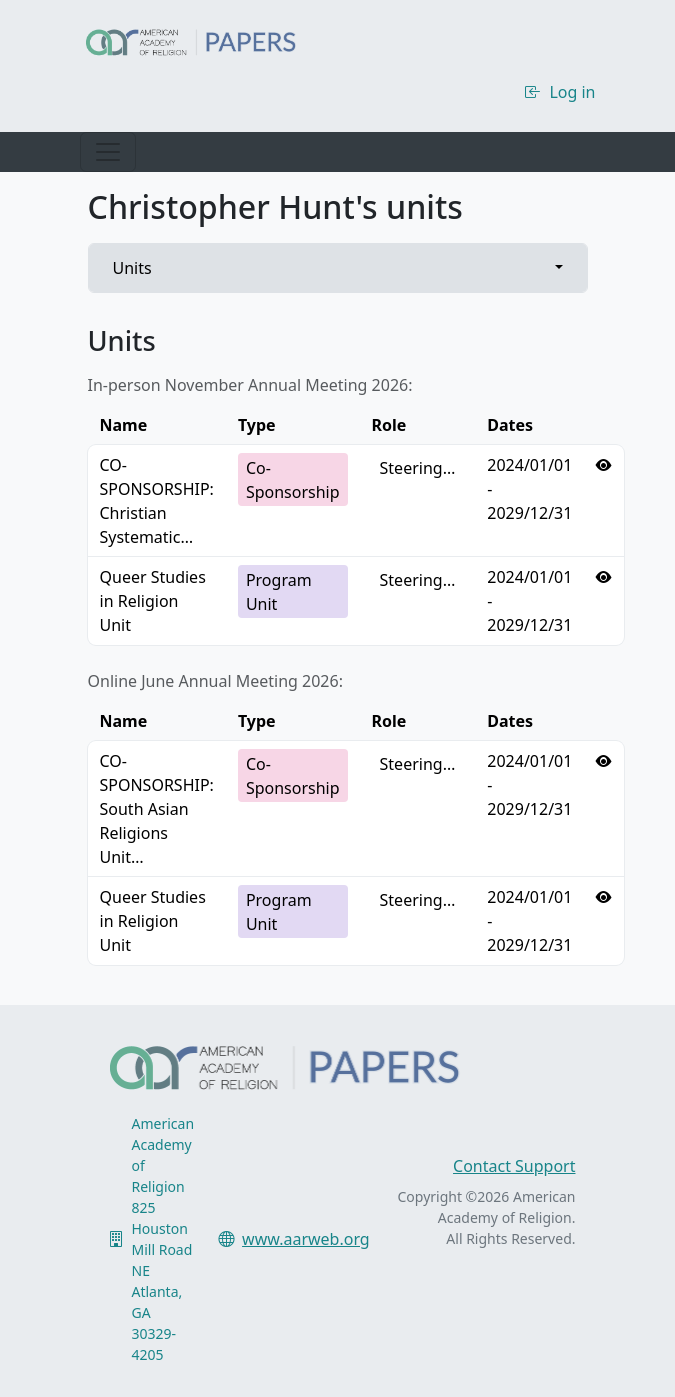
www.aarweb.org (306, 1239)
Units (132, 268)
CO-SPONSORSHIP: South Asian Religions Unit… (157, 809)
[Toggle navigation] (108, 152)
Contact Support (514, 1166)
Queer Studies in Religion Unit (153, 601)
